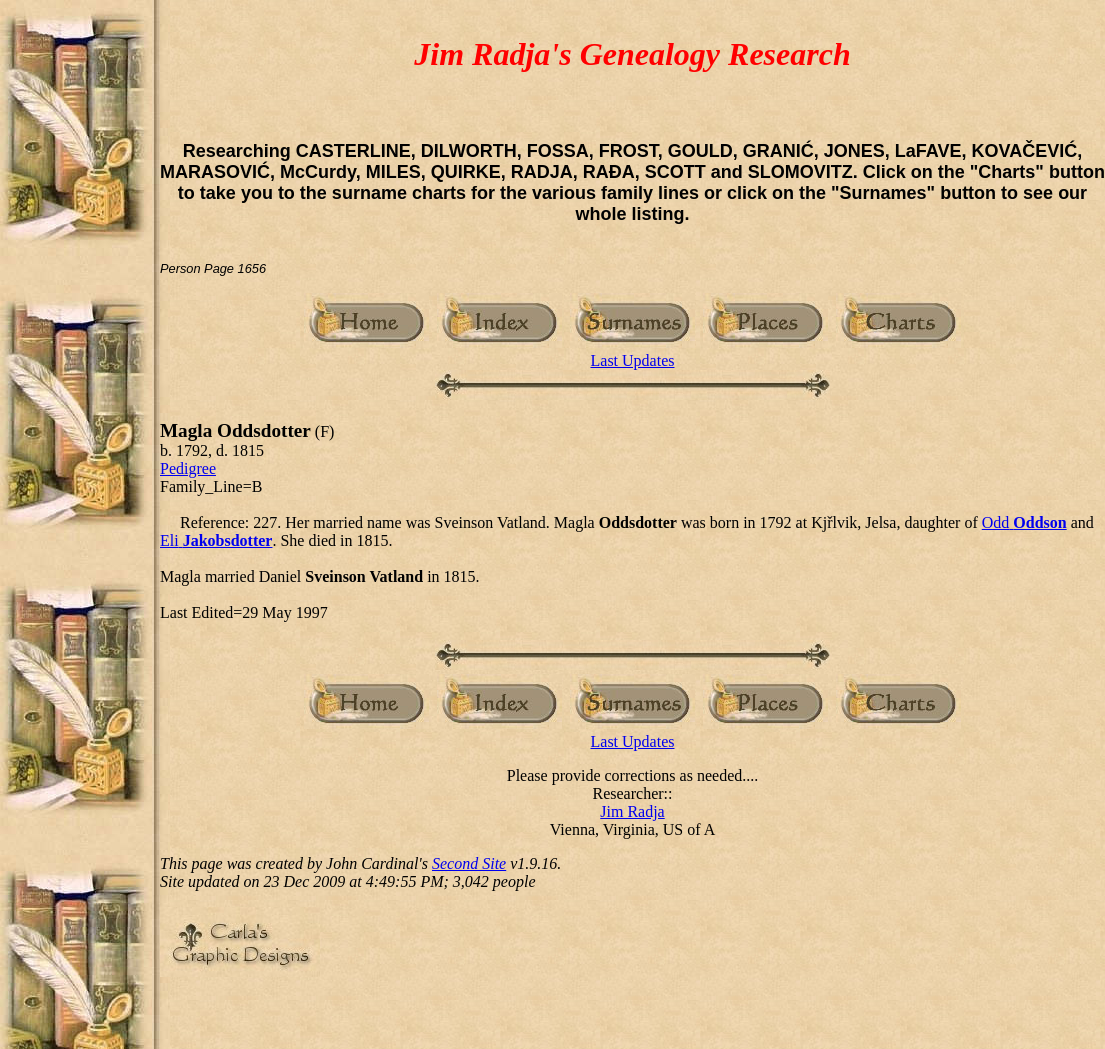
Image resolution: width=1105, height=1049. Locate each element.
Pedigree (188, 468)
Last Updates (633, 360)
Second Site (469, 863)
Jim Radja (632, 811)
